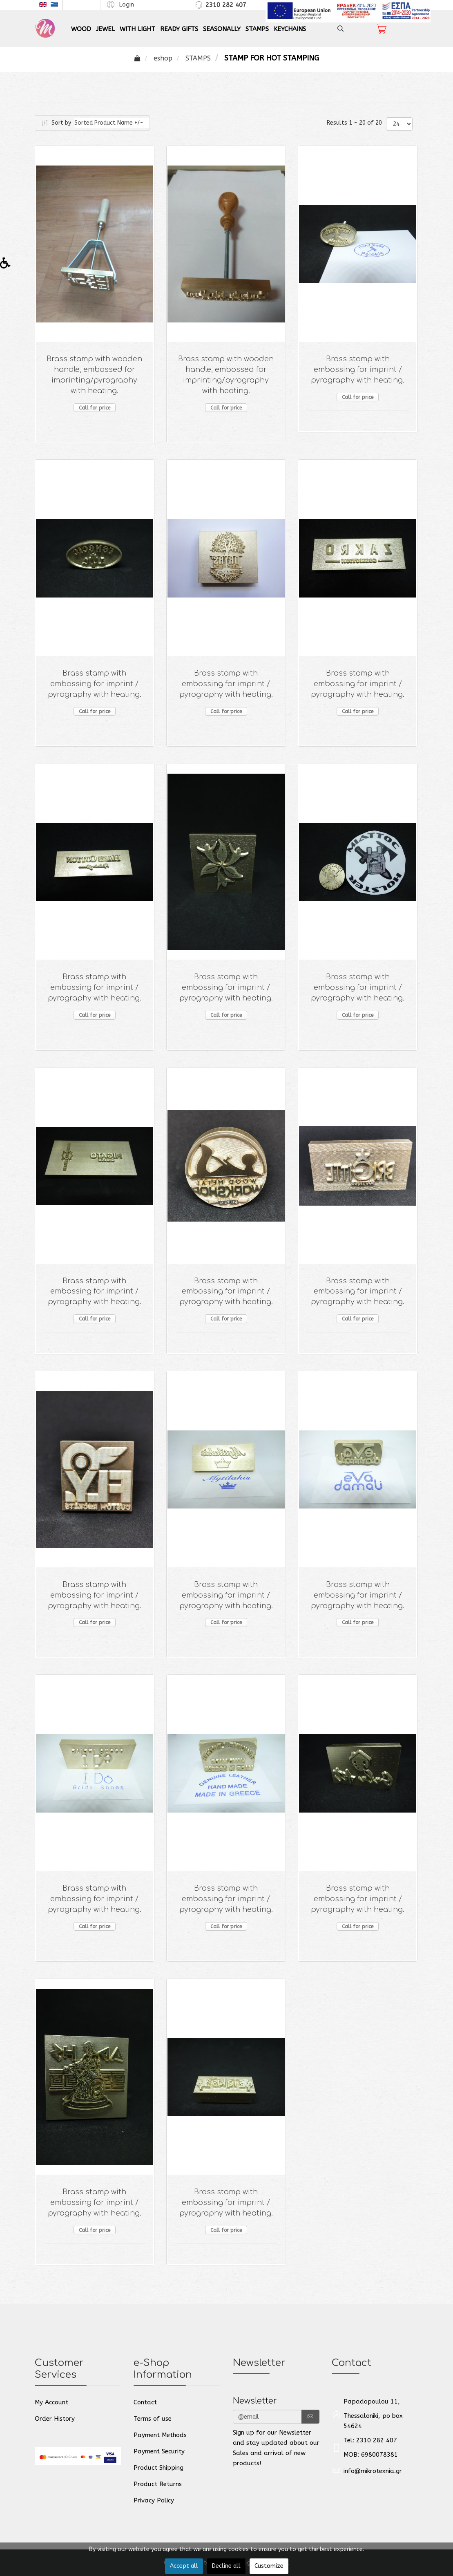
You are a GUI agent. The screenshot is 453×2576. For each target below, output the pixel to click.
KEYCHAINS (290, 29)
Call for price (94, 408)
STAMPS (257, 29)
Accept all (184, 2566)
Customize (268, 2566)
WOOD (81, 29)
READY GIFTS (179, 29)
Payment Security (159, 2451)
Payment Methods (160, 2435)
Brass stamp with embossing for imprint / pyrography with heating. (357, 369)
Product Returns (158, 2484)
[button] (119, 4)
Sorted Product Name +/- (108, 122)
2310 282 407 (225, 5)
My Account (51, 2402)
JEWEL (105, 29)
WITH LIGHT (137, 29)
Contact (145, 2402)
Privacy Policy (154, 2500)
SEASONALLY (222, 29)
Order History (55, 2418)
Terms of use (153, 2418)
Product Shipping (158, 2467)
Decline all (226, 2566)
